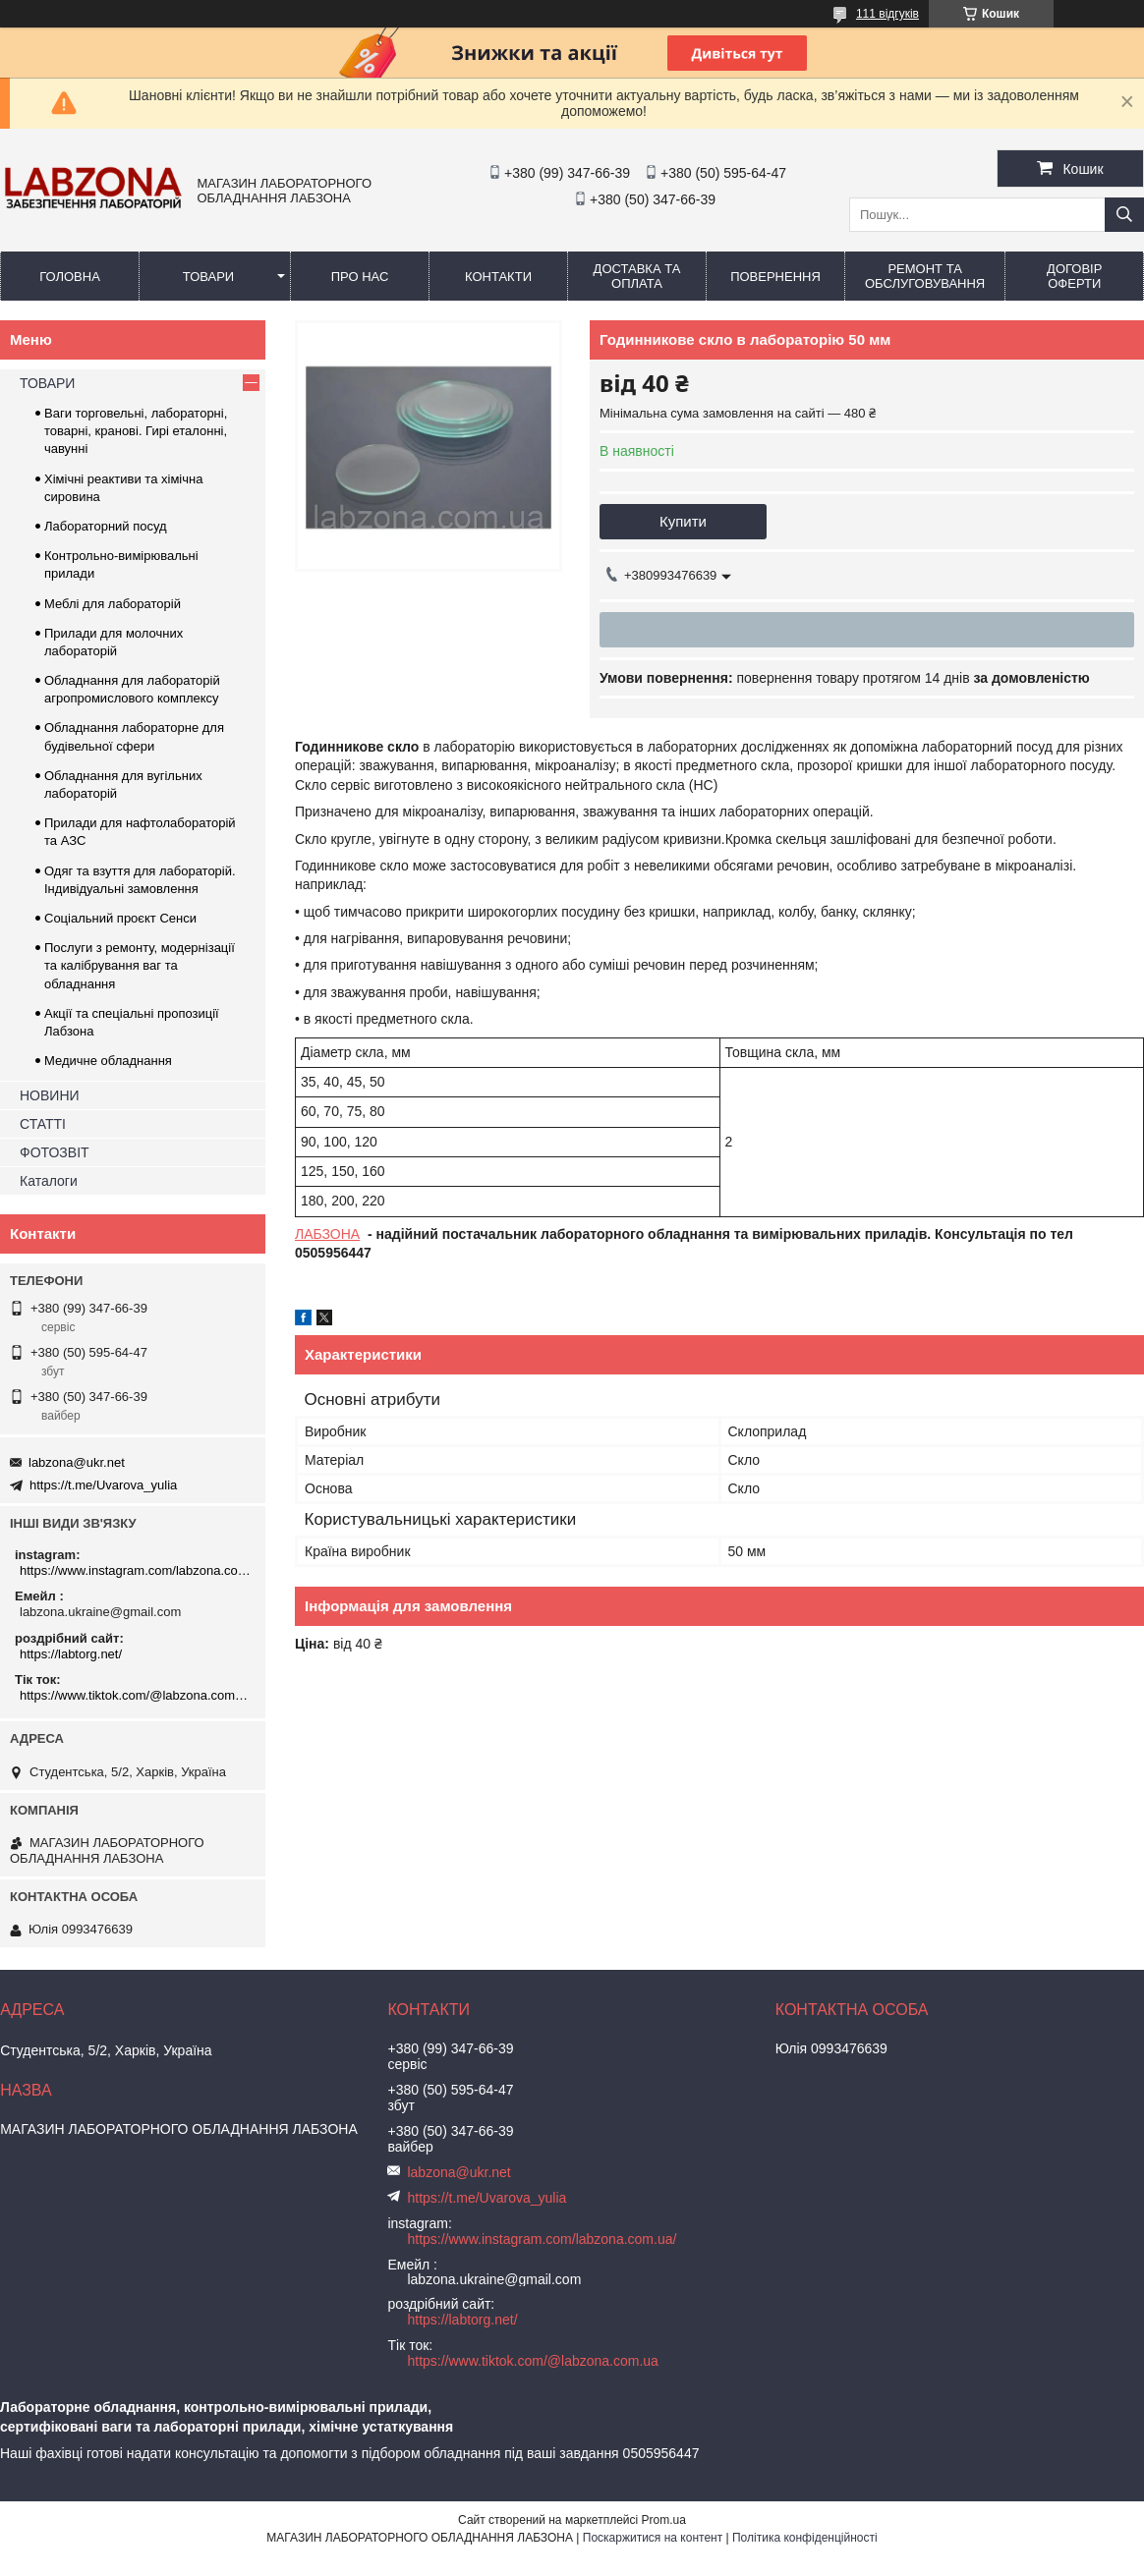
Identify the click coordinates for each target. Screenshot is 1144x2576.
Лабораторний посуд (105, 526)
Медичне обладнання (108, 1060)
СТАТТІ (43, 1124)
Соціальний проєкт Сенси (120, 918)
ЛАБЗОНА (327, 1234)
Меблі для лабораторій (112, 603)
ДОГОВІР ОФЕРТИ (1074, 276)
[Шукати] (1124, 214)
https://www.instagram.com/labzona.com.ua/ (135, 1570)
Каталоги (49, 1181)
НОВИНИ (50, 1095)
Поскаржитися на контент (652, 2538)
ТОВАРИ (208, 276)
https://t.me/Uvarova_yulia (103, 1485)
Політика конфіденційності (805, 2538)
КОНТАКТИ (498, 276)
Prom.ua (664, 2520)
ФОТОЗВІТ (54, 1152)
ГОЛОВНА (69, 276)
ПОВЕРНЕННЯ (775, 276)
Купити (683, 521)
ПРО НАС (360, 276)
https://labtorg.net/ (71, 1654)
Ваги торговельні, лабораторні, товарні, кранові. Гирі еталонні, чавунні (135, 431)
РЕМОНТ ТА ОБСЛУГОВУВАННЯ (925, 276)
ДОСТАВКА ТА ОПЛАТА (637, 276)
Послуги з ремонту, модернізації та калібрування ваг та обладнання (139, 965)
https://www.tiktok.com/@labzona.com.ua (135, 1695)
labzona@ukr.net (77, 1462)
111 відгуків (887, 14)
